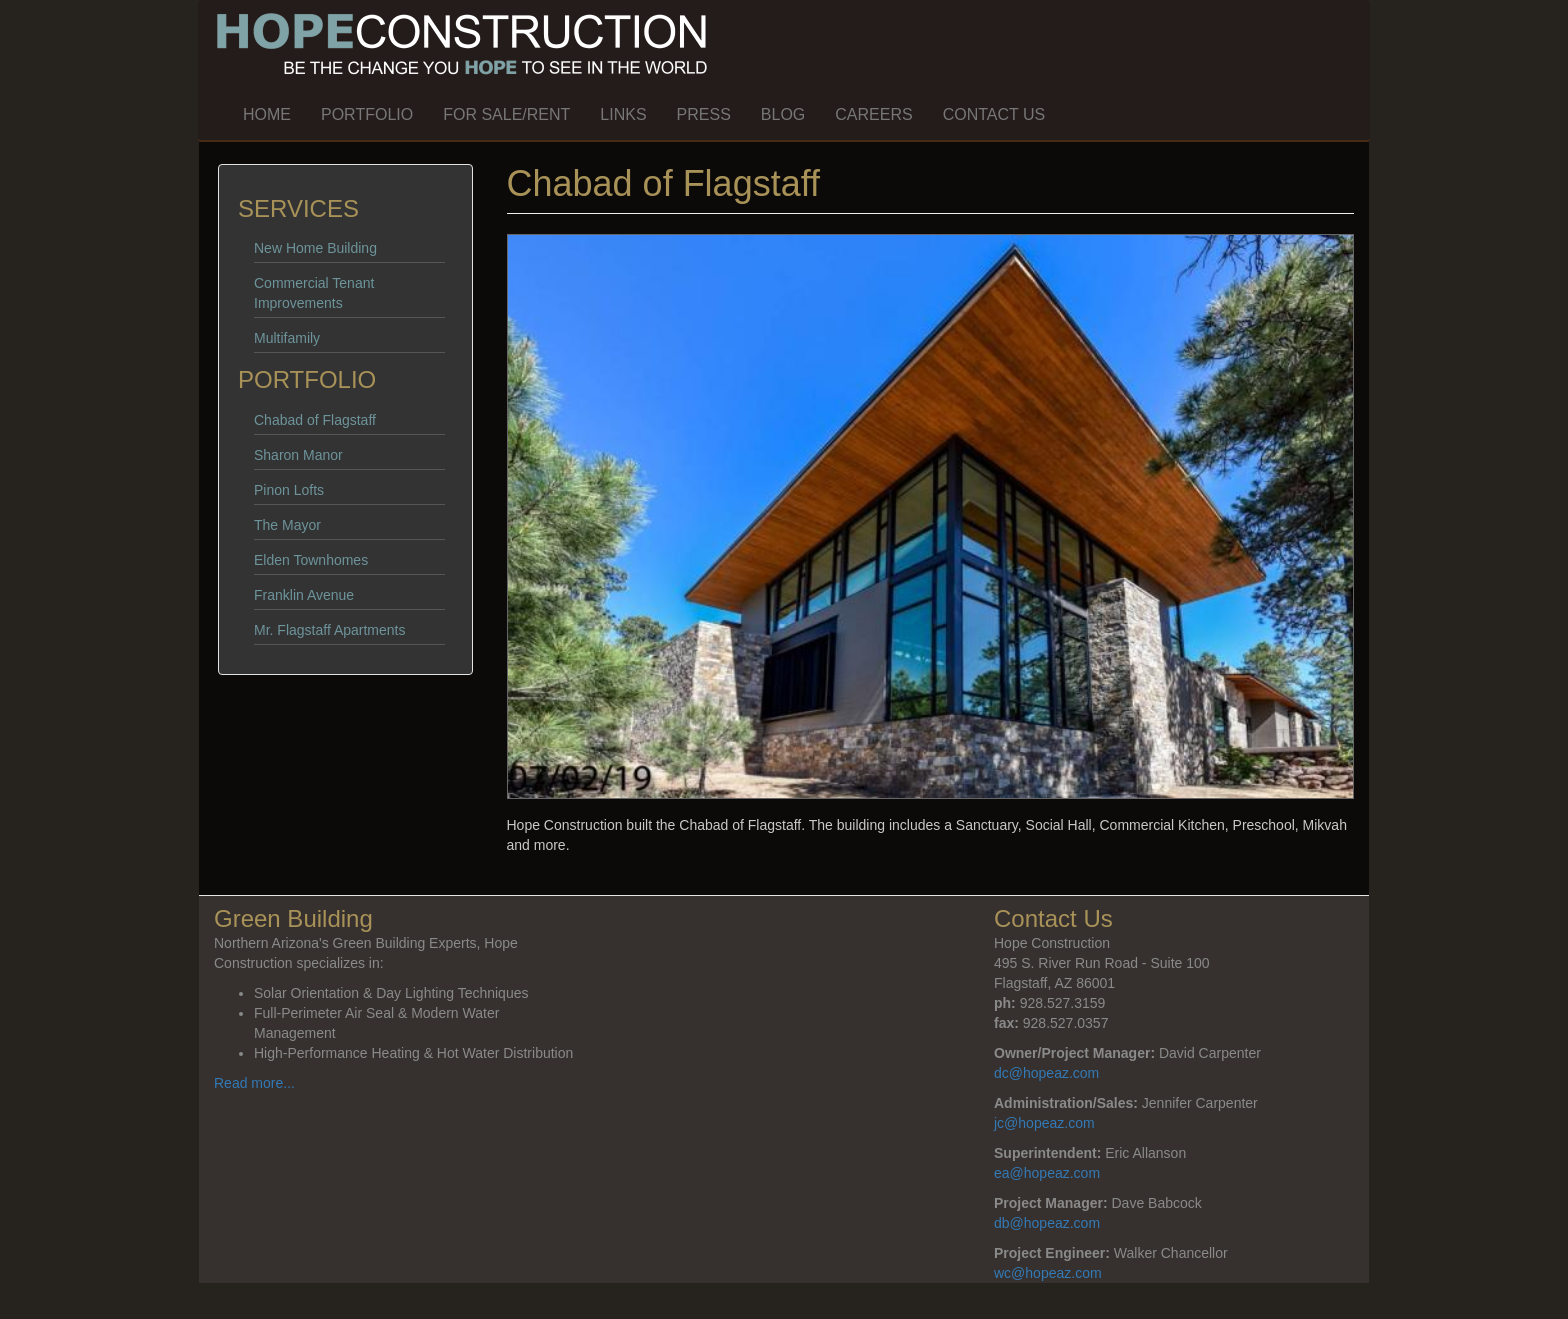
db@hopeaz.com (1047, 1223)
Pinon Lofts (289, 490)
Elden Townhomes (311, 560)
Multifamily (287, 338)
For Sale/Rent (506, 114)
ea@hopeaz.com (1047, 1173)
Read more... (254, 1083)
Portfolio (367, 114)
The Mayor (287, 525)
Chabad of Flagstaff (315, 420)
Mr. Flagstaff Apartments (329, 630)
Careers (873, 114)
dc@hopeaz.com (1046, 1073)
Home (267, 114)
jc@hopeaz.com (1044, 1123)
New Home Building (315, 248)
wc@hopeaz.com (1048, 1273)
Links (623, 114)
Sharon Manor (298, 455)
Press (704, 114)
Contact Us (994, 114)
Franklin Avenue (304, 595)
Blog (783, 114)
